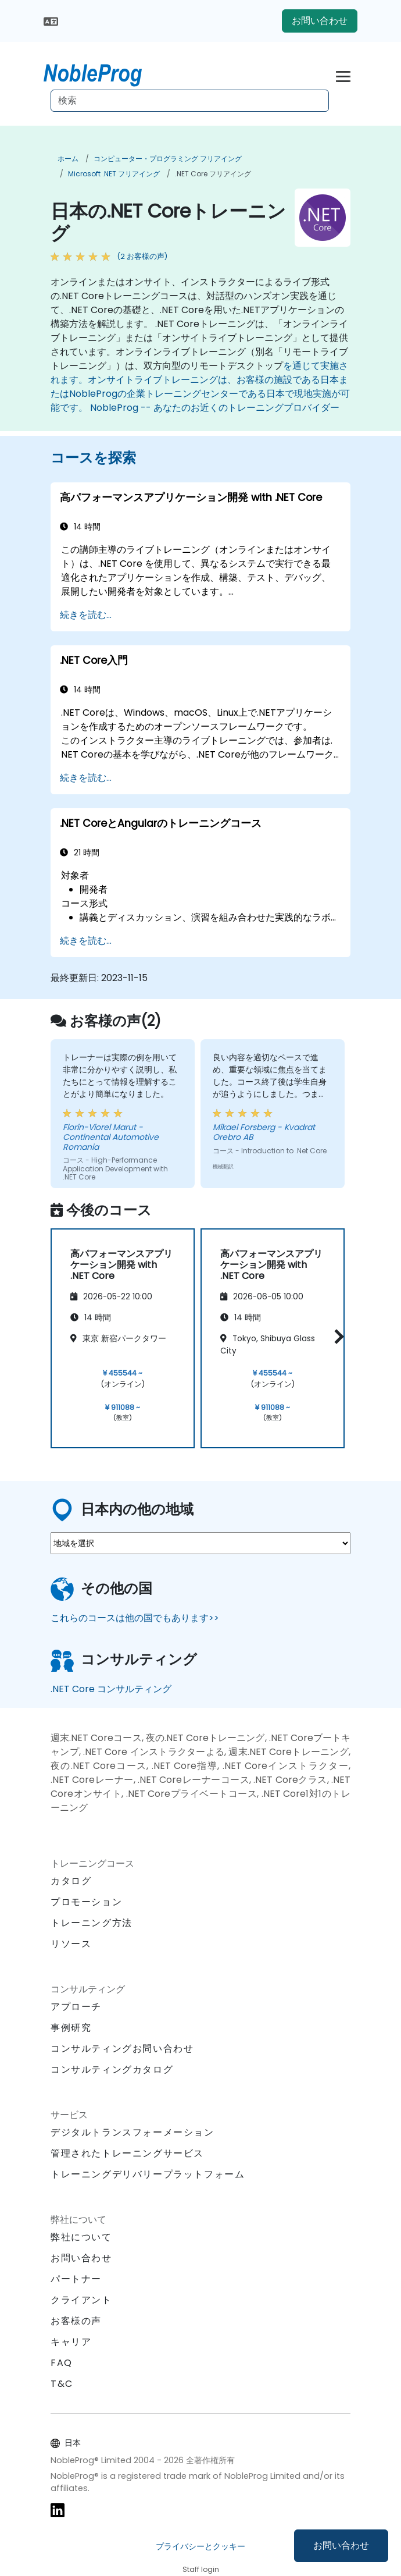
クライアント (81, 2300)
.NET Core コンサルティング (111, 1689)
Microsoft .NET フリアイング (114, 174)
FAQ (62, 2362)
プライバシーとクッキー (200, 2546)
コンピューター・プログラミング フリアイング (168, 159)
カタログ (71, 1881)
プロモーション (86, 1902)
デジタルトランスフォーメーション (132, 2132)
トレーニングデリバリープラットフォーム (148, 2174)
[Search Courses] (190, 101)
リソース (71, 1943)
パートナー (76, 2279)
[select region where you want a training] (200, 1543)
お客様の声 (76, 2321)
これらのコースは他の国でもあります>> (135, 1618)
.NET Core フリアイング (213, 174)
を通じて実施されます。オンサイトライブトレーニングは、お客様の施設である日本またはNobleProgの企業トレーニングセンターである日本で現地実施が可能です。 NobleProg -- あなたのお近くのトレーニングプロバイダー (200, 386)
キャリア (71, 2341)
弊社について (81, 2237)
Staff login (200, 2569)
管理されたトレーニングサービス (127, 2153)
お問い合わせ (341, 2545)
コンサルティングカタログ (112, 2069)
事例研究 (71, 2027)
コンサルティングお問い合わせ (122, 2048)
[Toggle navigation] (343, 74)
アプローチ (76, 2006)
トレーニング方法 (92, 1923)
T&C (62, 2383)
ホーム (68, 159)
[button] (336, 1336)
